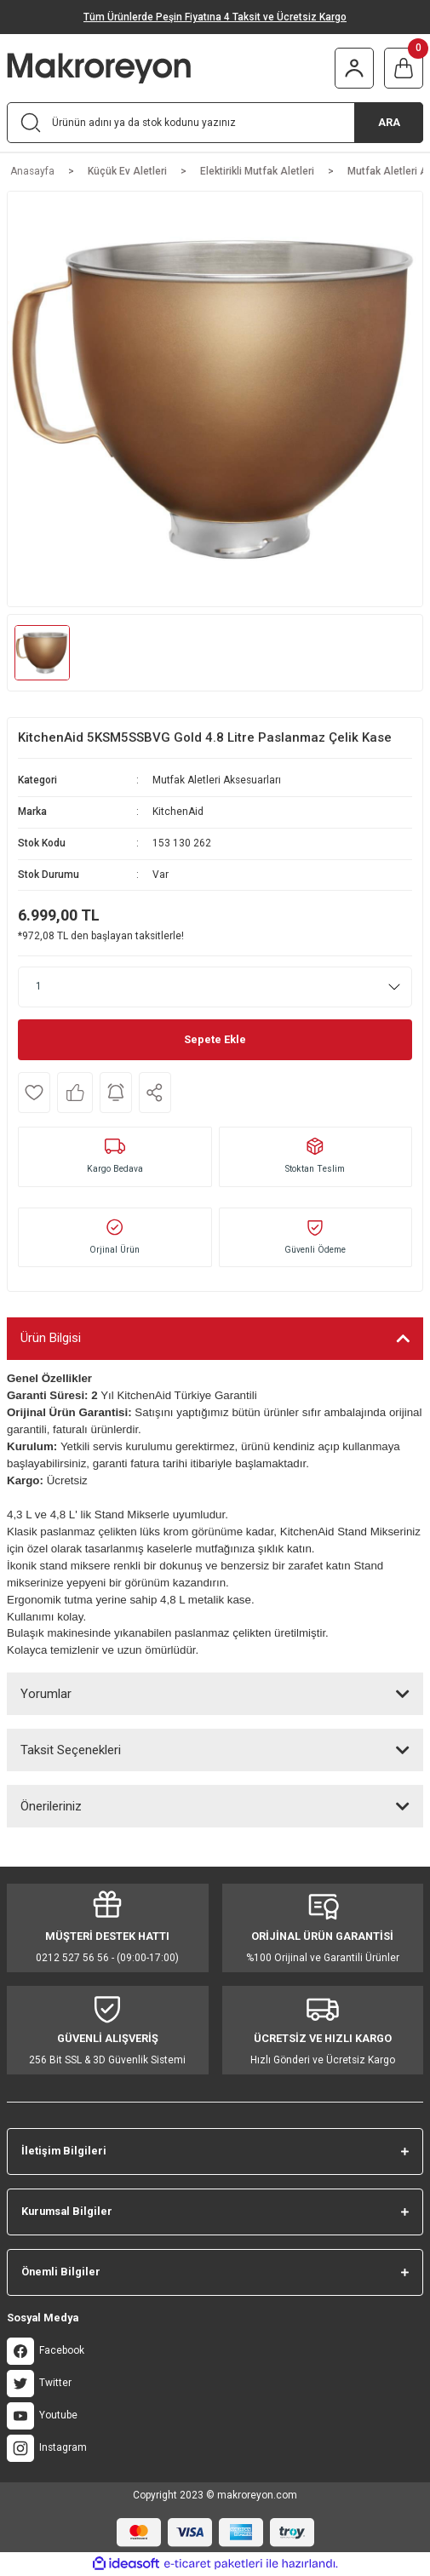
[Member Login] (354, 68)
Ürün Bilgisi (50, 1337)
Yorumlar (46, 1693)
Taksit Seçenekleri (70, 1750)
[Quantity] (215, 987)
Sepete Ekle (215, 1039)
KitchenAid (178, 812)
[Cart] (403, 68)
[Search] (215, 122)
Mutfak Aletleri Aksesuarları (216, 780)
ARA (389, 122)
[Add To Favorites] (34, 1092)
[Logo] (125, 68)
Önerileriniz (51, 1806)
